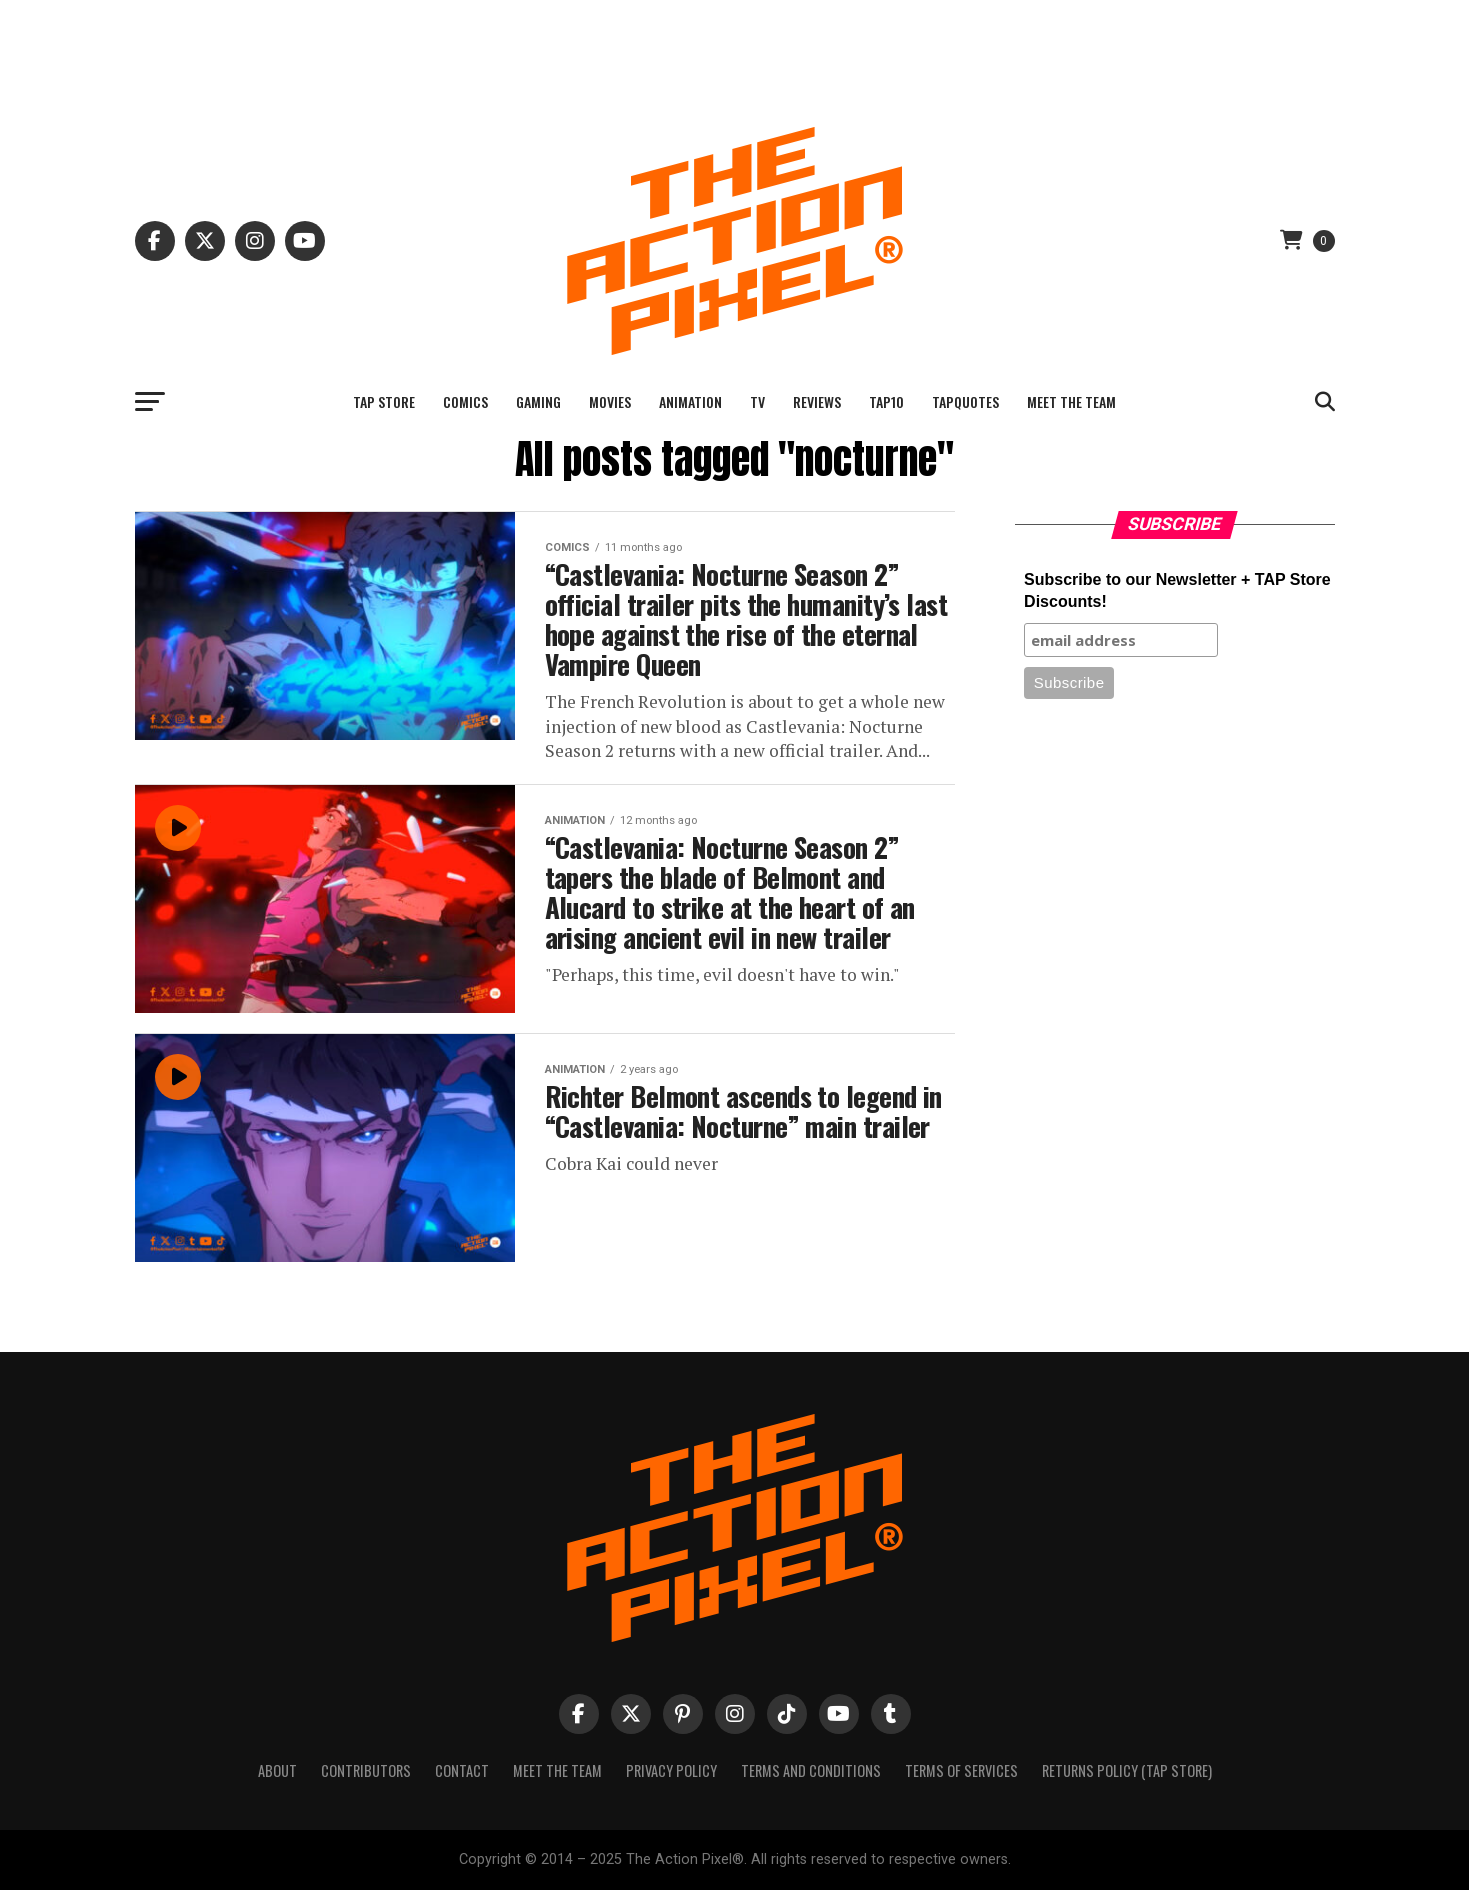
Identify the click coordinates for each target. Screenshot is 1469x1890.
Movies (610, 401)
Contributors (366, 1770)
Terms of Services (961, 1770)
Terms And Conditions (811, 1770)
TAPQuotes (965, 401)
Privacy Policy (671, 1770)
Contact (462, 1770)
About (277, 1770)
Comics (465, 401)
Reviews (817, 401)
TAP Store (384, 401)
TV (757, 401)
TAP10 (886, 401)
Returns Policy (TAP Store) (1127, 1770)
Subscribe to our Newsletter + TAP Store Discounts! (1177, 590)
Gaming (538, 401)
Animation (690, 401)
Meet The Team (1071, 401)
